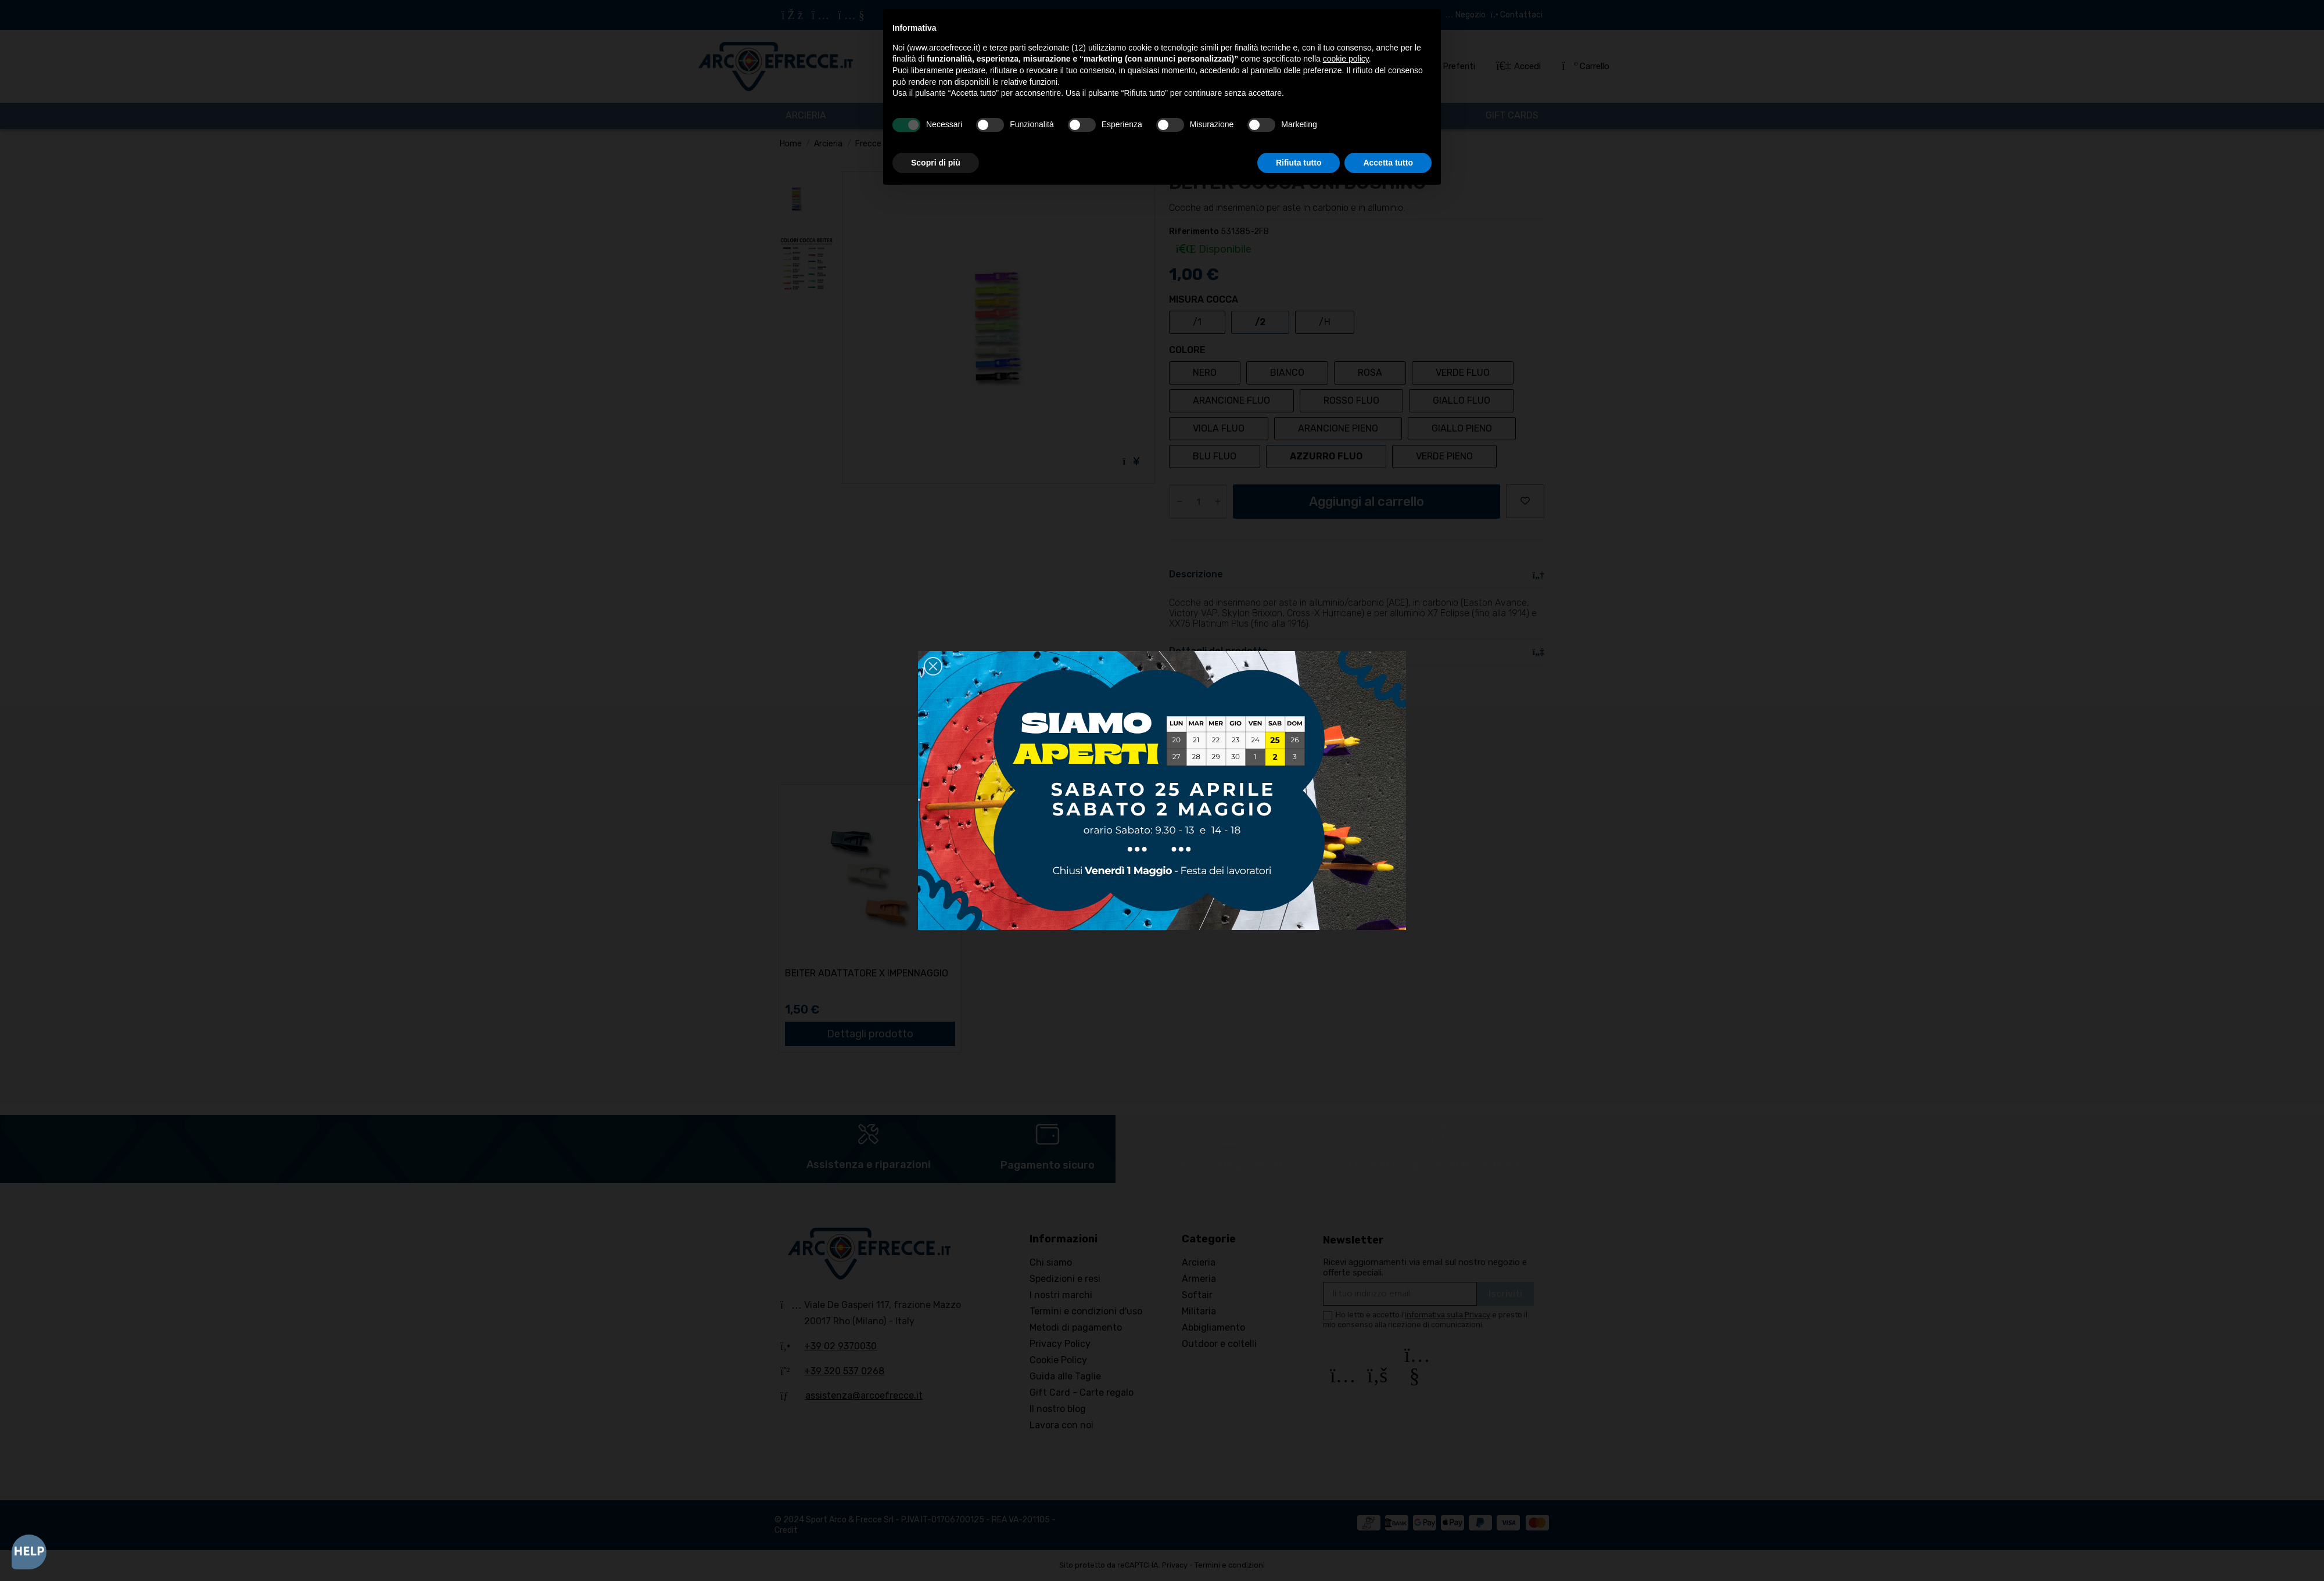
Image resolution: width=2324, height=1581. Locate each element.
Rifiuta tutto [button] (1299, 162)
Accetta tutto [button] (1388, 162)
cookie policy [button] (1346, 58)
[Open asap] (29, 1552)
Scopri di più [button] (935, 162)
